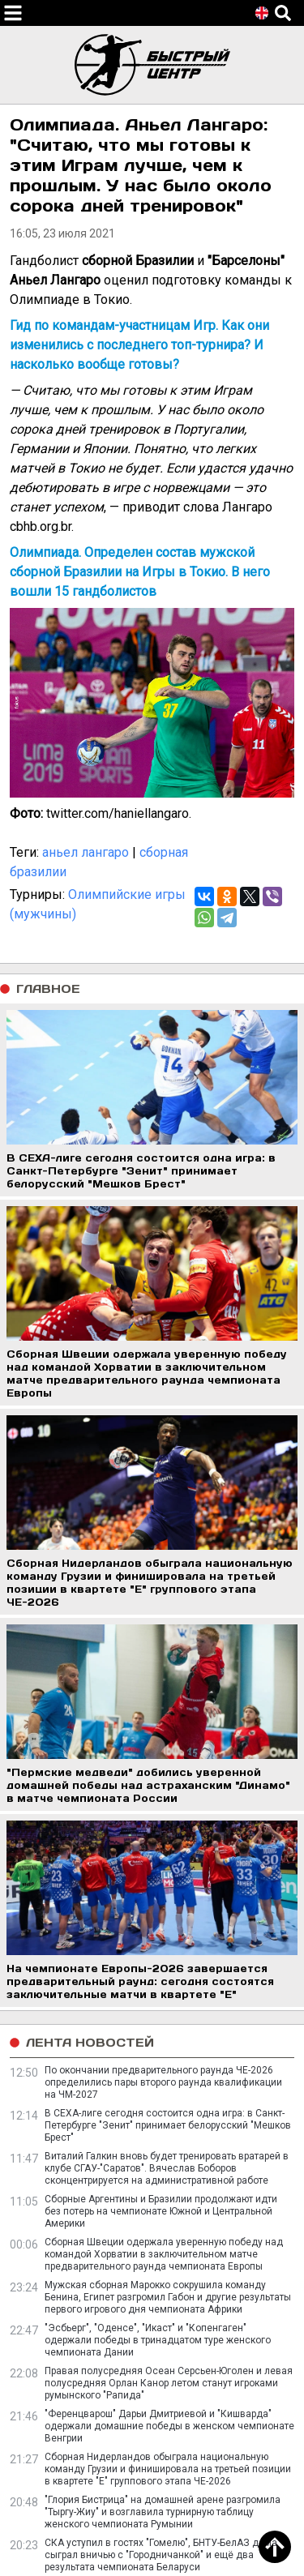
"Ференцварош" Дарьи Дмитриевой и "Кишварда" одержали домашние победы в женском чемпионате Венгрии (169, 2426)
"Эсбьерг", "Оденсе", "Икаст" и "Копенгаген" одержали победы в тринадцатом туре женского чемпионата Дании (158, 2340)
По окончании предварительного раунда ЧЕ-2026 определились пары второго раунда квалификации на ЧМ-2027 (163, 2082)
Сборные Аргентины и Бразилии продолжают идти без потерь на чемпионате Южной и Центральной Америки (161, 2211)
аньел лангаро (85, 852)
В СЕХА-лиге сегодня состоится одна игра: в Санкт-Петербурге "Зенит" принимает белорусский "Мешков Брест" (168, 2125)
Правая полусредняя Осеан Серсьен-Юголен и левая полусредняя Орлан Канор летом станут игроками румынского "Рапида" (169, 2383)
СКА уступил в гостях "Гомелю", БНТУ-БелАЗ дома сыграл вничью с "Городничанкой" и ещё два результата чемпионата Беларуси (161, 2555)
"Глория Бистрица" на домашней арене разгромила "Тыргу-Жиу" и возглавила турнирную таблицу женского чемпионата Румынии (162, 2512)
